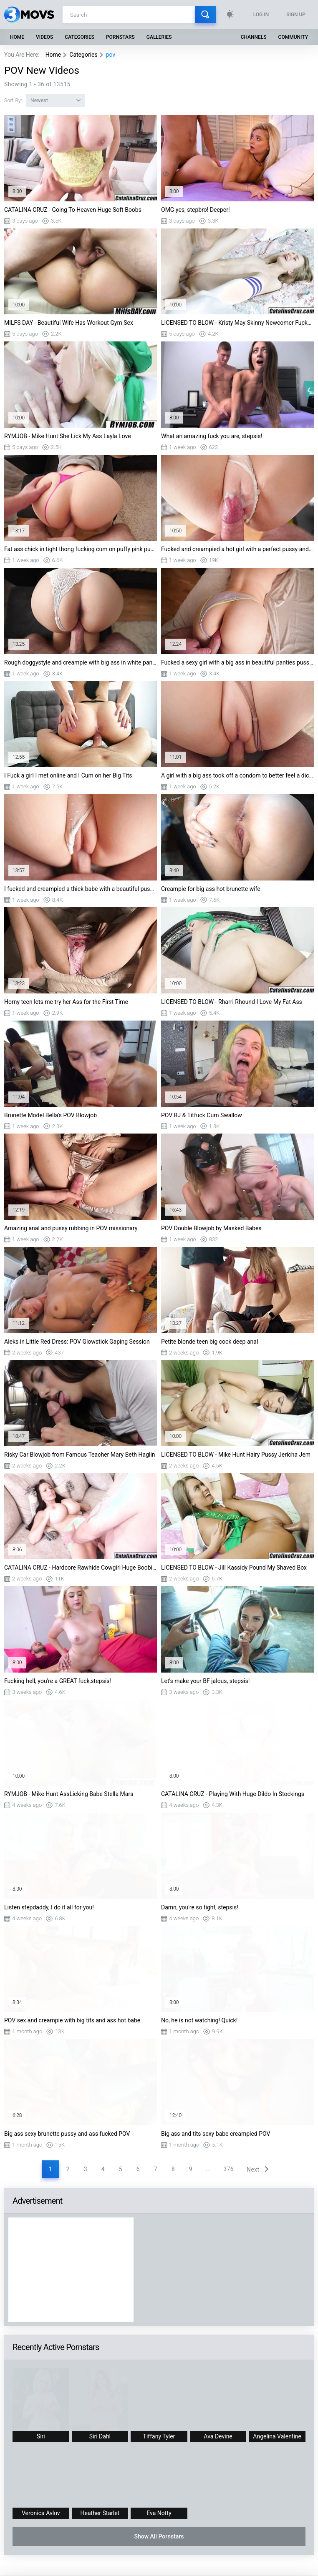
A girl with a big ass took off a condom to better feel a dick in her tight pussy (237, 775)
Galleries (159, 37)
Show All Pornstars (159, 2536)
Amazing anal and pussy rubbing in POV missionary (70, 1228)
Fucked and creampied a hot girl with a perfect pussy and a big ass (237, 549)
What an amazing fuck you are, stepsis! (211, 436)
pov (111, 54)
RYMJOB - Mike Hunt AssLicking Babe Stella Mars (68, 1794)
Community (293, 37)
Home (17, 37)
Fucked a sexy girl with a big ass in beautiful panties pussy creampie (237, 662)
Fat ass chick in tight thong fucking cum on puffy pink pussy (80, 549)
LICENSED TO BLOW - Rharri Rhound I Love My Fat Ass (231, 1001)
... (208, 2169)
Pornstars (120, 37)
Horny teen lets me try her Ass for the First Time (66, 1001)
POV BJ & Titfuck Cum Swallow (201, 1115)
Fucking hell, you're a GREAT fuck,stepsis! (57, 1681)
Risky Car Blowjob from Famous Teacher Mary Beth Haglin (79, 1454)
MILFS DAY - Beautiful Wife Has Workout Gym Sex (68, 322)
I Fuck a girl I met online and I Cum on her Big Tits (68, 775)
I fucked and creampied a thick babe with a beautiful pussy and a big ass (80, 888)
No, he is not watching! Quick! (199, 2020)
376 (228, 2169)
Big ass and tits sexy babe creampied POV (215, 2133)
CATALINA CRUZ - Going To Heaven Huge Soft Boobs (72, 209)
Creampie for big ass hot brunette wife (210, 888)
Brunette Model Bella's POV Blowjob (50, 1115)
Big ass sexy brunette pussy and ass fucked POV (67, 2133)
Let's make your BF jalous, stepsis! (205, 1681)
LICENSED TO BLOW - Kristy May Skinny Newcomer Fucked (237, 322)
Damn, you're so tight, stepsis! (199, 1907)
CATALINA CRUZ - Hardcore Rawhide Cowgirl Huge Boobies (80, 1567)
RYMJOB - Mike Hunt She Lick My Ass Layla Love (67, 436)
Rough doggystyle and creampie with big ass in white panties (80, 662)
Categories (79, 37)
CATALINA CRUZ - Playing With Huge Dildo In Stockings (232, 1794)
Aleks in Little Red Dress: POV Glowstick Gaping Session (77, 1341)
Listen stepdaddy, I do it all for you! (49, 1907)
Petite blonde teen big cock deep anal (209, 1341)
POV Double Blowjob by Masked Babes (211, 1228)
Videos (44, 37)
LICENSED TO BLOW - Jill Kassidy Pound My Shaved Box (234, 1567)
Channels (254, 37)
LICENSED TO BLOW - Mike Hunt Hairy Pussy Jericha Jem (235, 1454)
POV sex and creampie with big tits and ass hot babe (72, 2020)
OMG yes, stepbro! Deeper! (195, 209)
